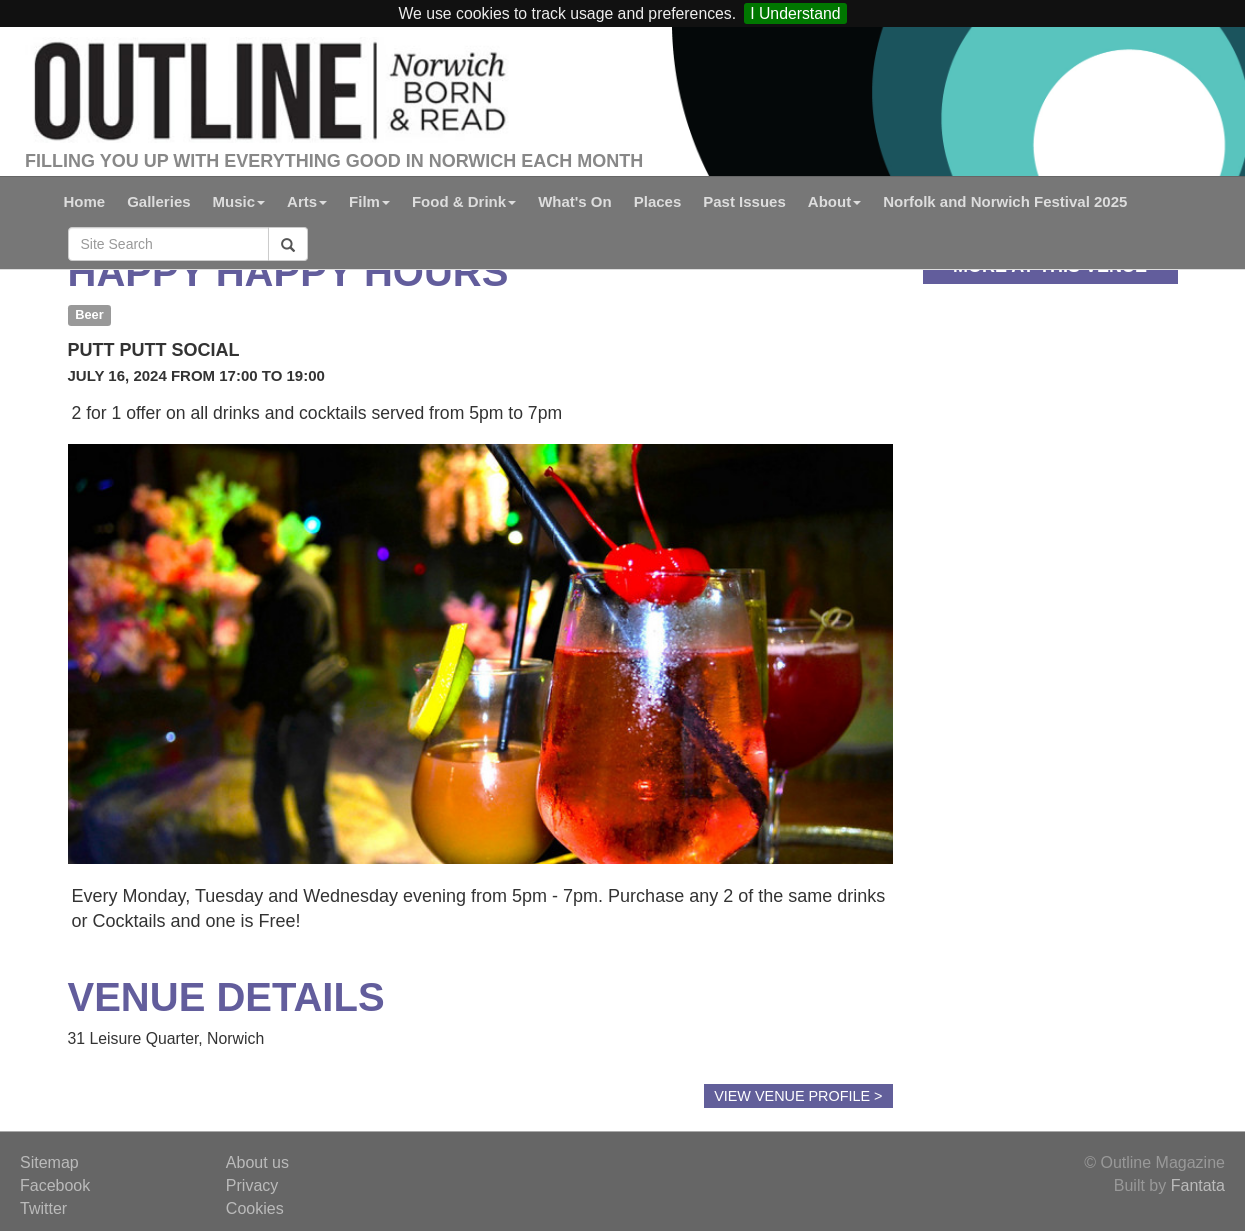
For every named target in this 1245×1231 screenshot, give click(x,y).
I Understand (795, 13)
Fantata (1198, 1185)
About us (257, 1162)
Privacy (252, 1185)
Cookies (255, 1208)
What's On (575, 201)
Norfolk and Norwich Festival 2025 (1005, 201)
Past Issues (744, 201)
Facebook (55, 1185)
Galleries (158, 201)
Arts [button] (307, 201)
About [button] (834, 201)
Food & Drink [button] (464, 201)
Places (658, 201)
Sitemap (49, 1162)
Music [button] (239, 201)
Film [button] (369, 201)
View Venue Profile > (798, 1096)
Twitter (43, 1208)
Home (85, 201)
